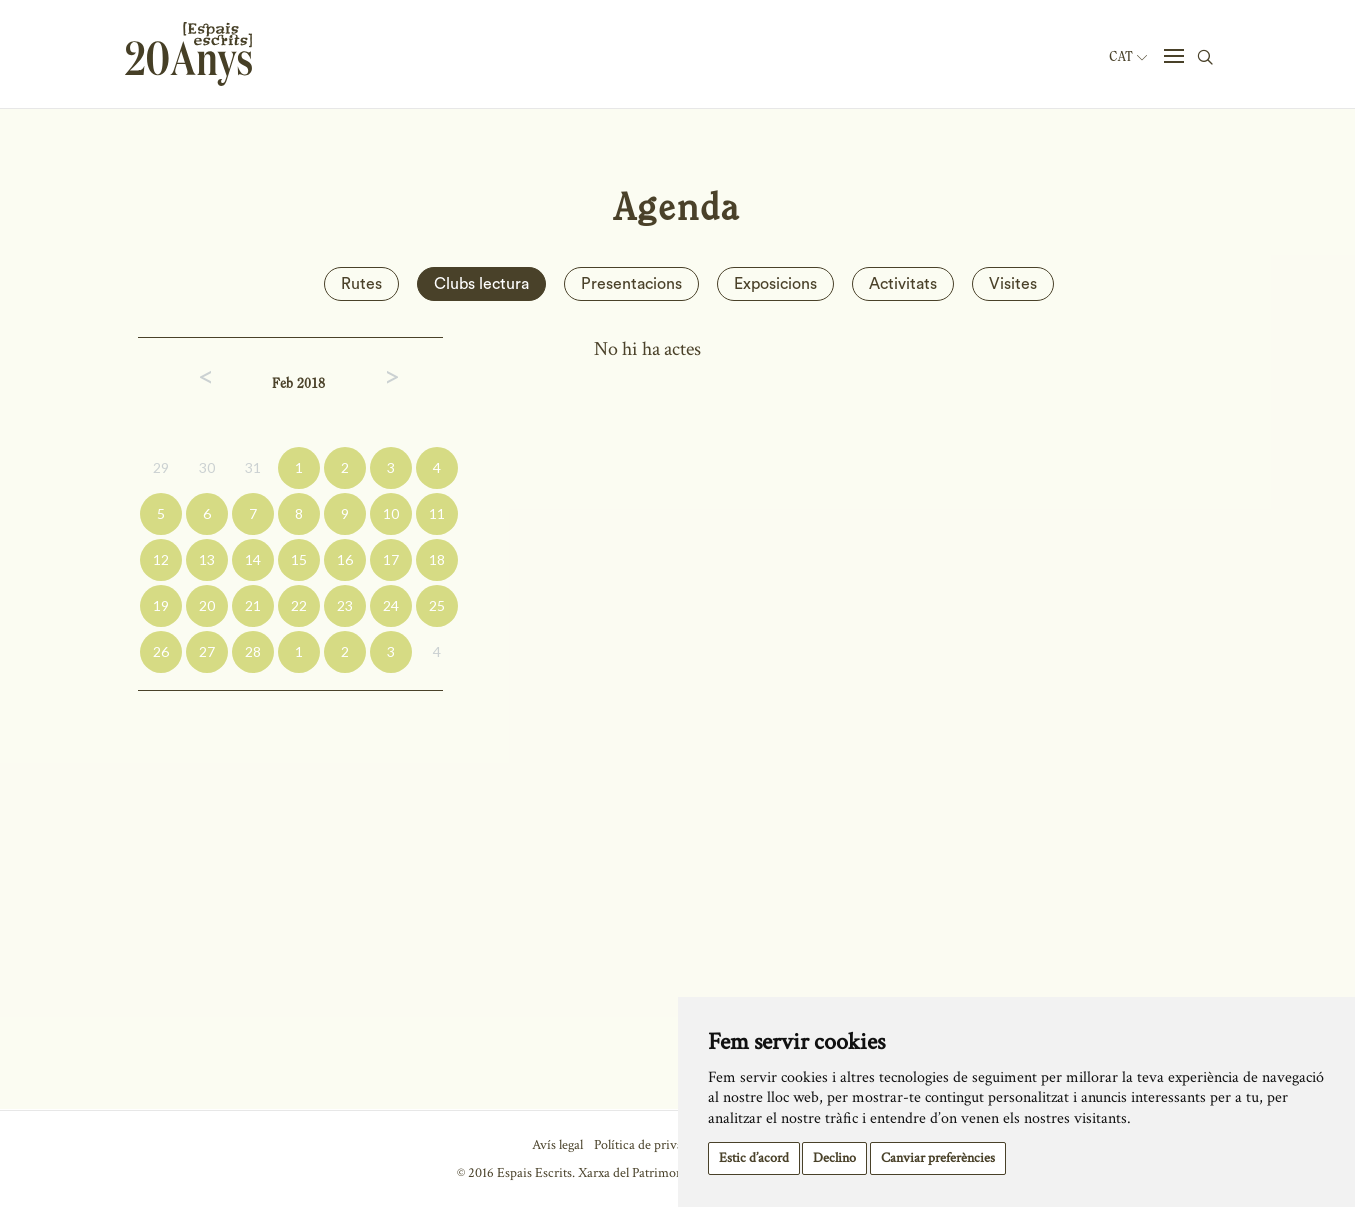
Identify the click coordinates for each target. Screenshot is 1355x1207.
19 (161, 605)
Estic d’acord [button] (754, 1158)
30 (207, 467)
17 (391, 559)
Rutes (361, 284)
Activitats (903, 284)
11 (437, 513)
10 (391, 513)
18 (437, 559)
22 (299, 605)
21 (253, 605)
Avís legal (557, 1145)
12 (161, 559)
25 (437, 605)
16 (345, 559)
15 (299, 559)
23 (345, 605)
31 (253, 467)
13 (207, 559)
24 (391, 605)
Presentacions (631, 284)
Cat (1128, 57)
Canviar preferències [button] (938, 1158)
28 (253, 651)
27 (207, 651)
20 (207, 605)
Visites (1013, 284)
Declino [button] (834, 1158)
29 (161, 467)
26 (161, 651)
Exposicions (775, 284)
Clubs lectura (481, 284)
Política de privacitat (650, 1145)
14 (253, 559)
